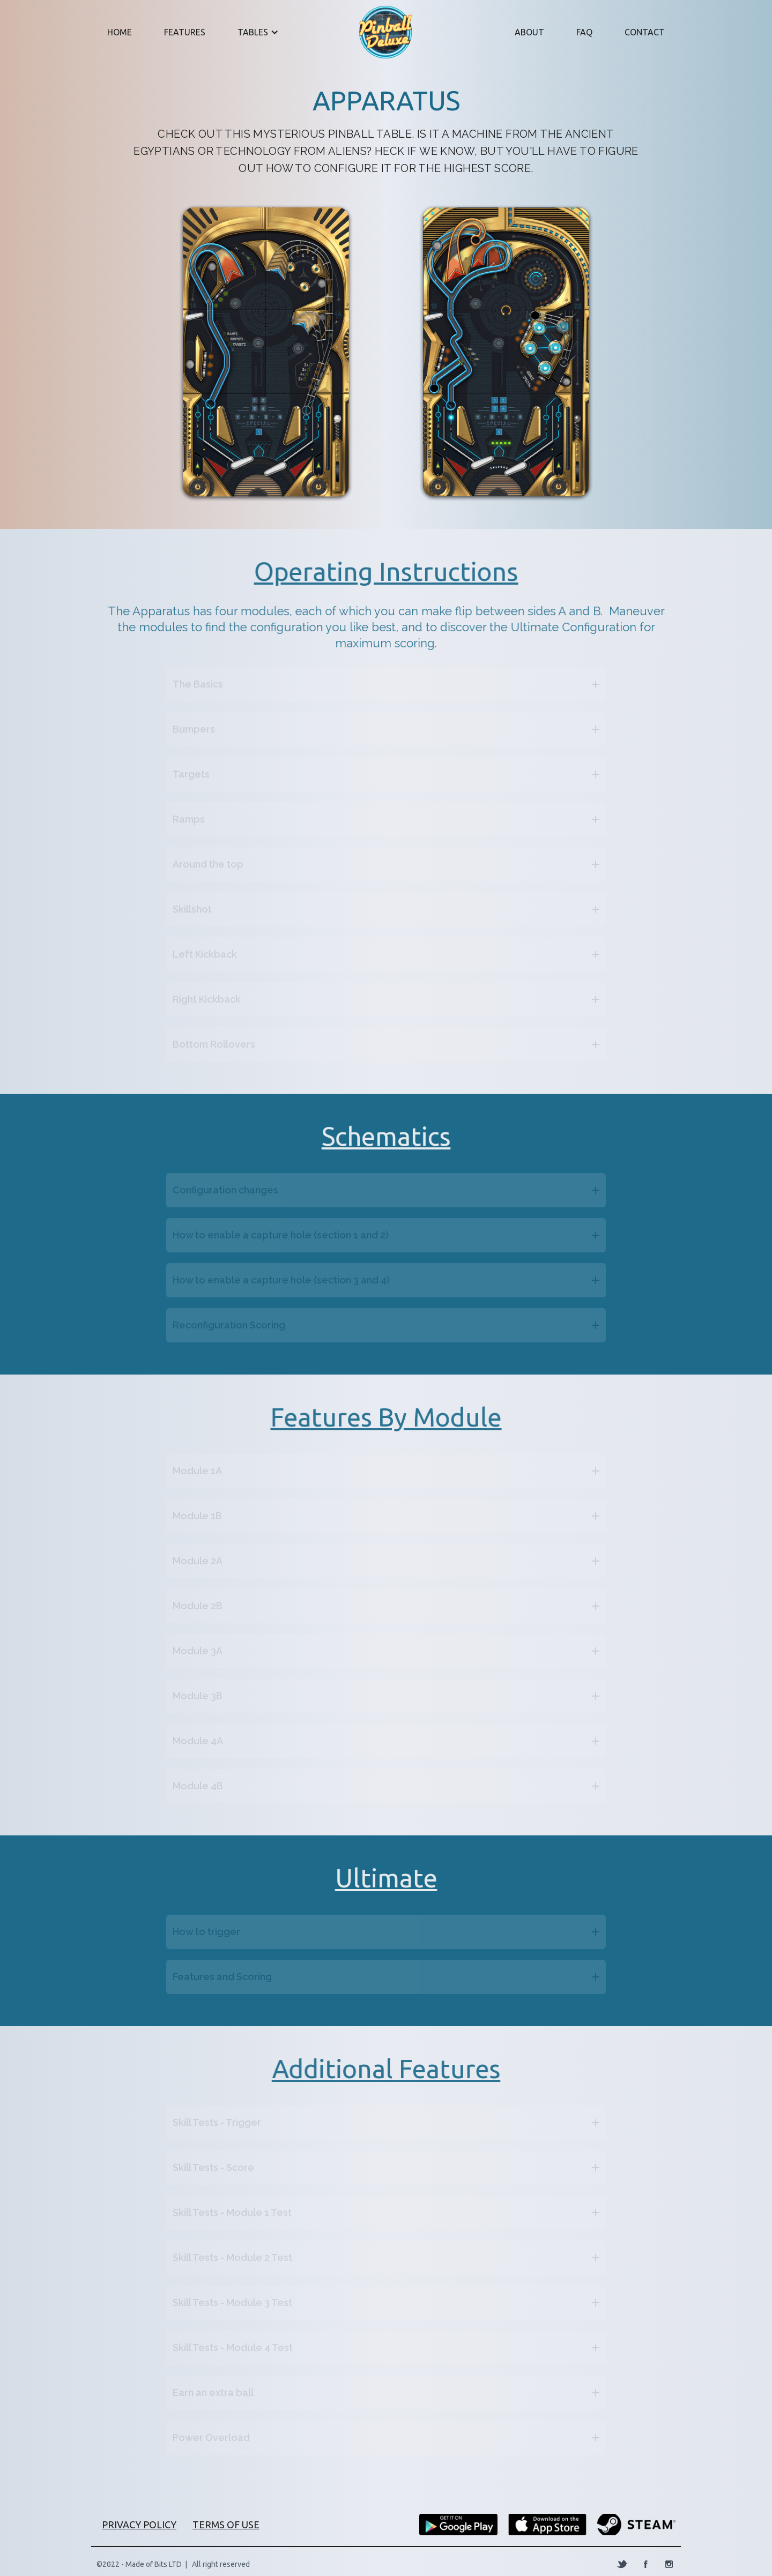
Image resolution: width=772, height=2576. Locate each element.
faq (584, 32)
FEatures (184, 32)
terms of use (225, 2524)
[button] (255, 32)
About (529, 32)
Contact (645, 32)
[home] (394, 32)
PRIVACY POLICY (139, 2524)
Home (119, 32)
